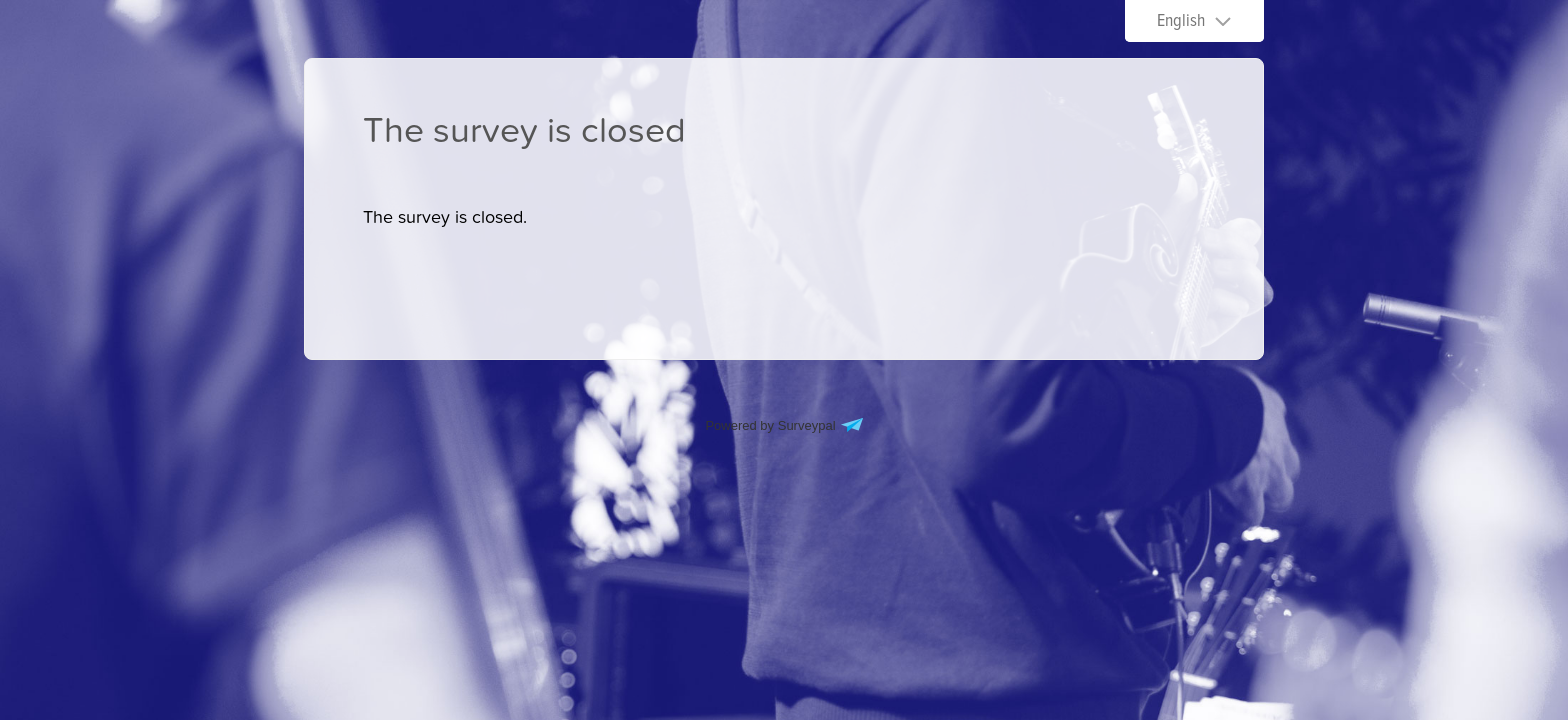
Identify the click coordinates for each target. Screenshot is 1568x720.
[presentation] (445, 218)
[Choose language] (1194, 21)
